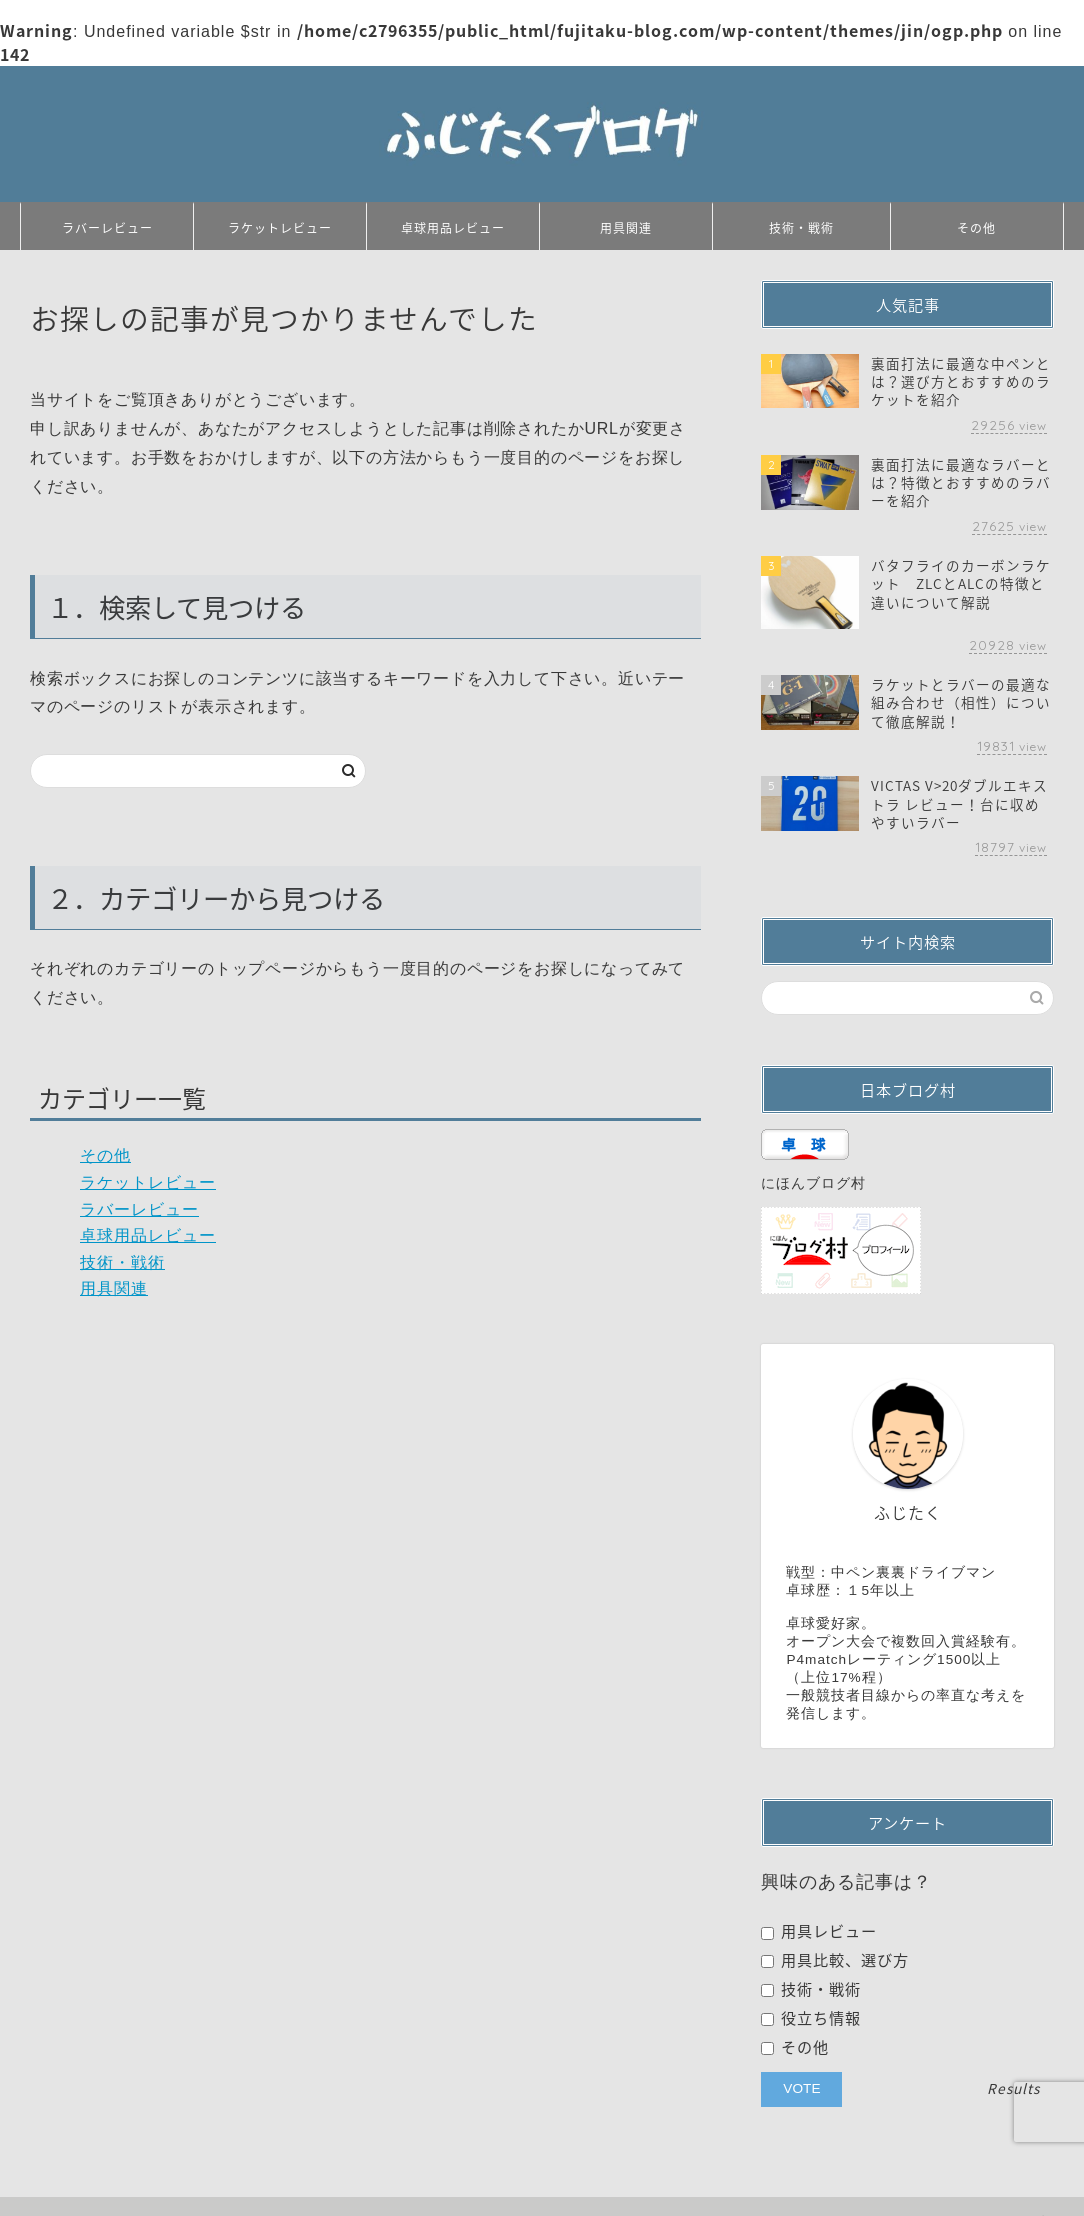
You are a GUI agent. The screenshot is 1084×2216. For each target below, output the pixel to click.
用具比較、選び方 (835, 1960)
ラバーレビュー (107, 228)
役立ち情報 (811, 2018)
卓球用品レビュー (453, 228)
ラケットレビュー (280, 228)
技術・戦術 (801, 228)
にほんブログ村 (813, 1183)
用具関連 (626, 228)
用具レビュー (819, 1931)
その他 (976, 228)
